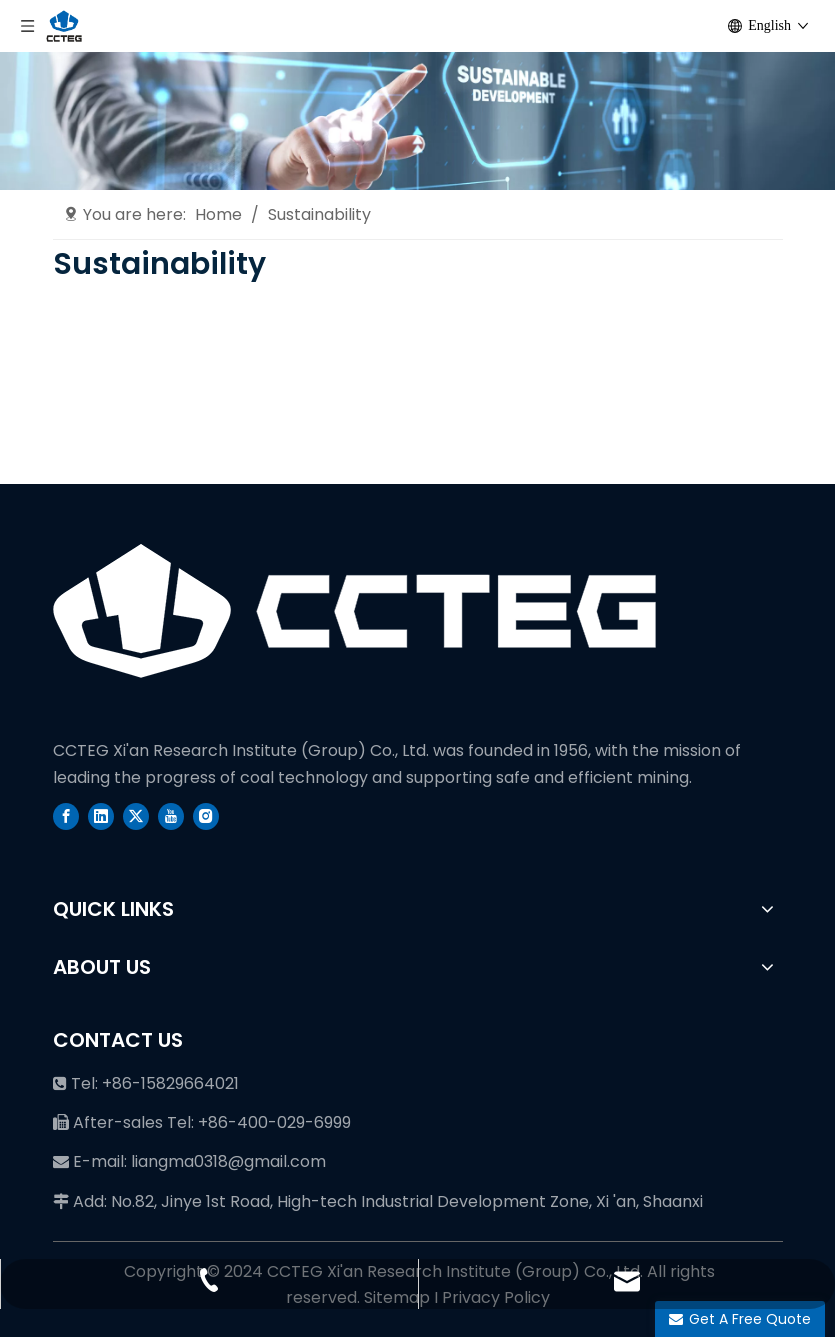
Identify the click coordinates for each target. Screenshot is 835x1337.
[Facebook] (66, 816)
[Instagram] (206, 816)
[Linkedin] (101, 816)
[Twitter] (136, 816)
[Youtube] (171, 816)
